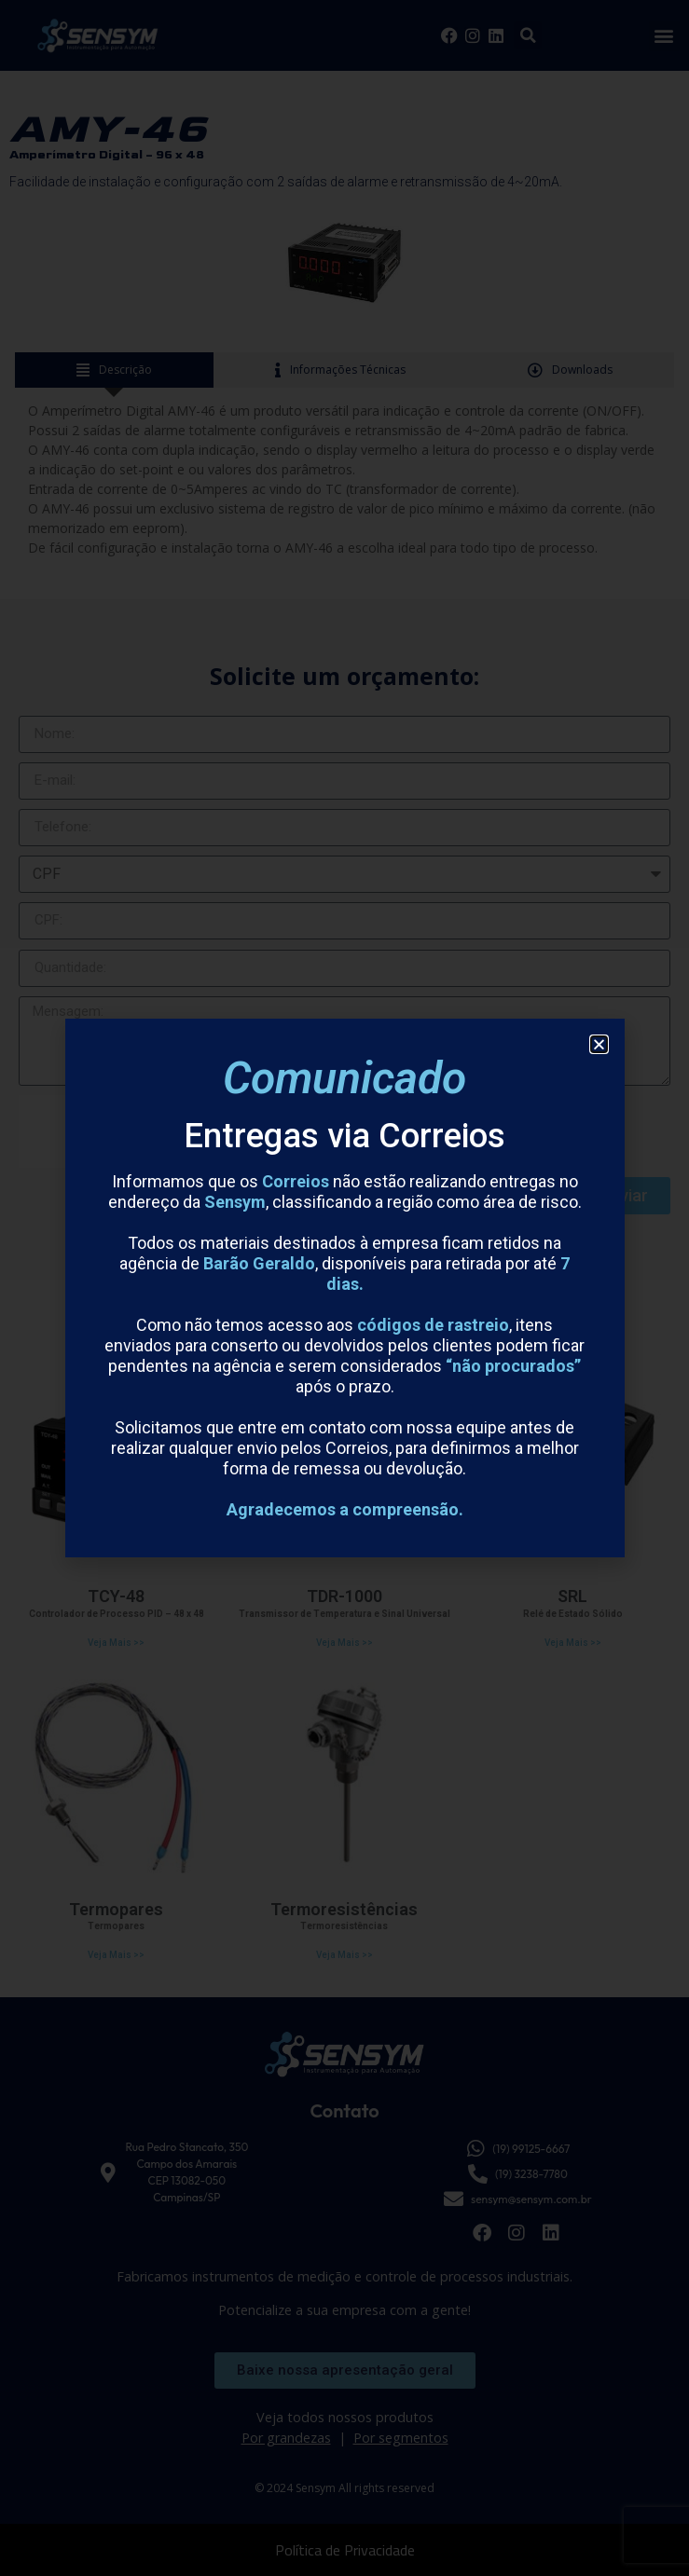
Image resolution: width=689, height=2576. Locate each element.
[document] (344, 1288)
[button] (599, 1044)
